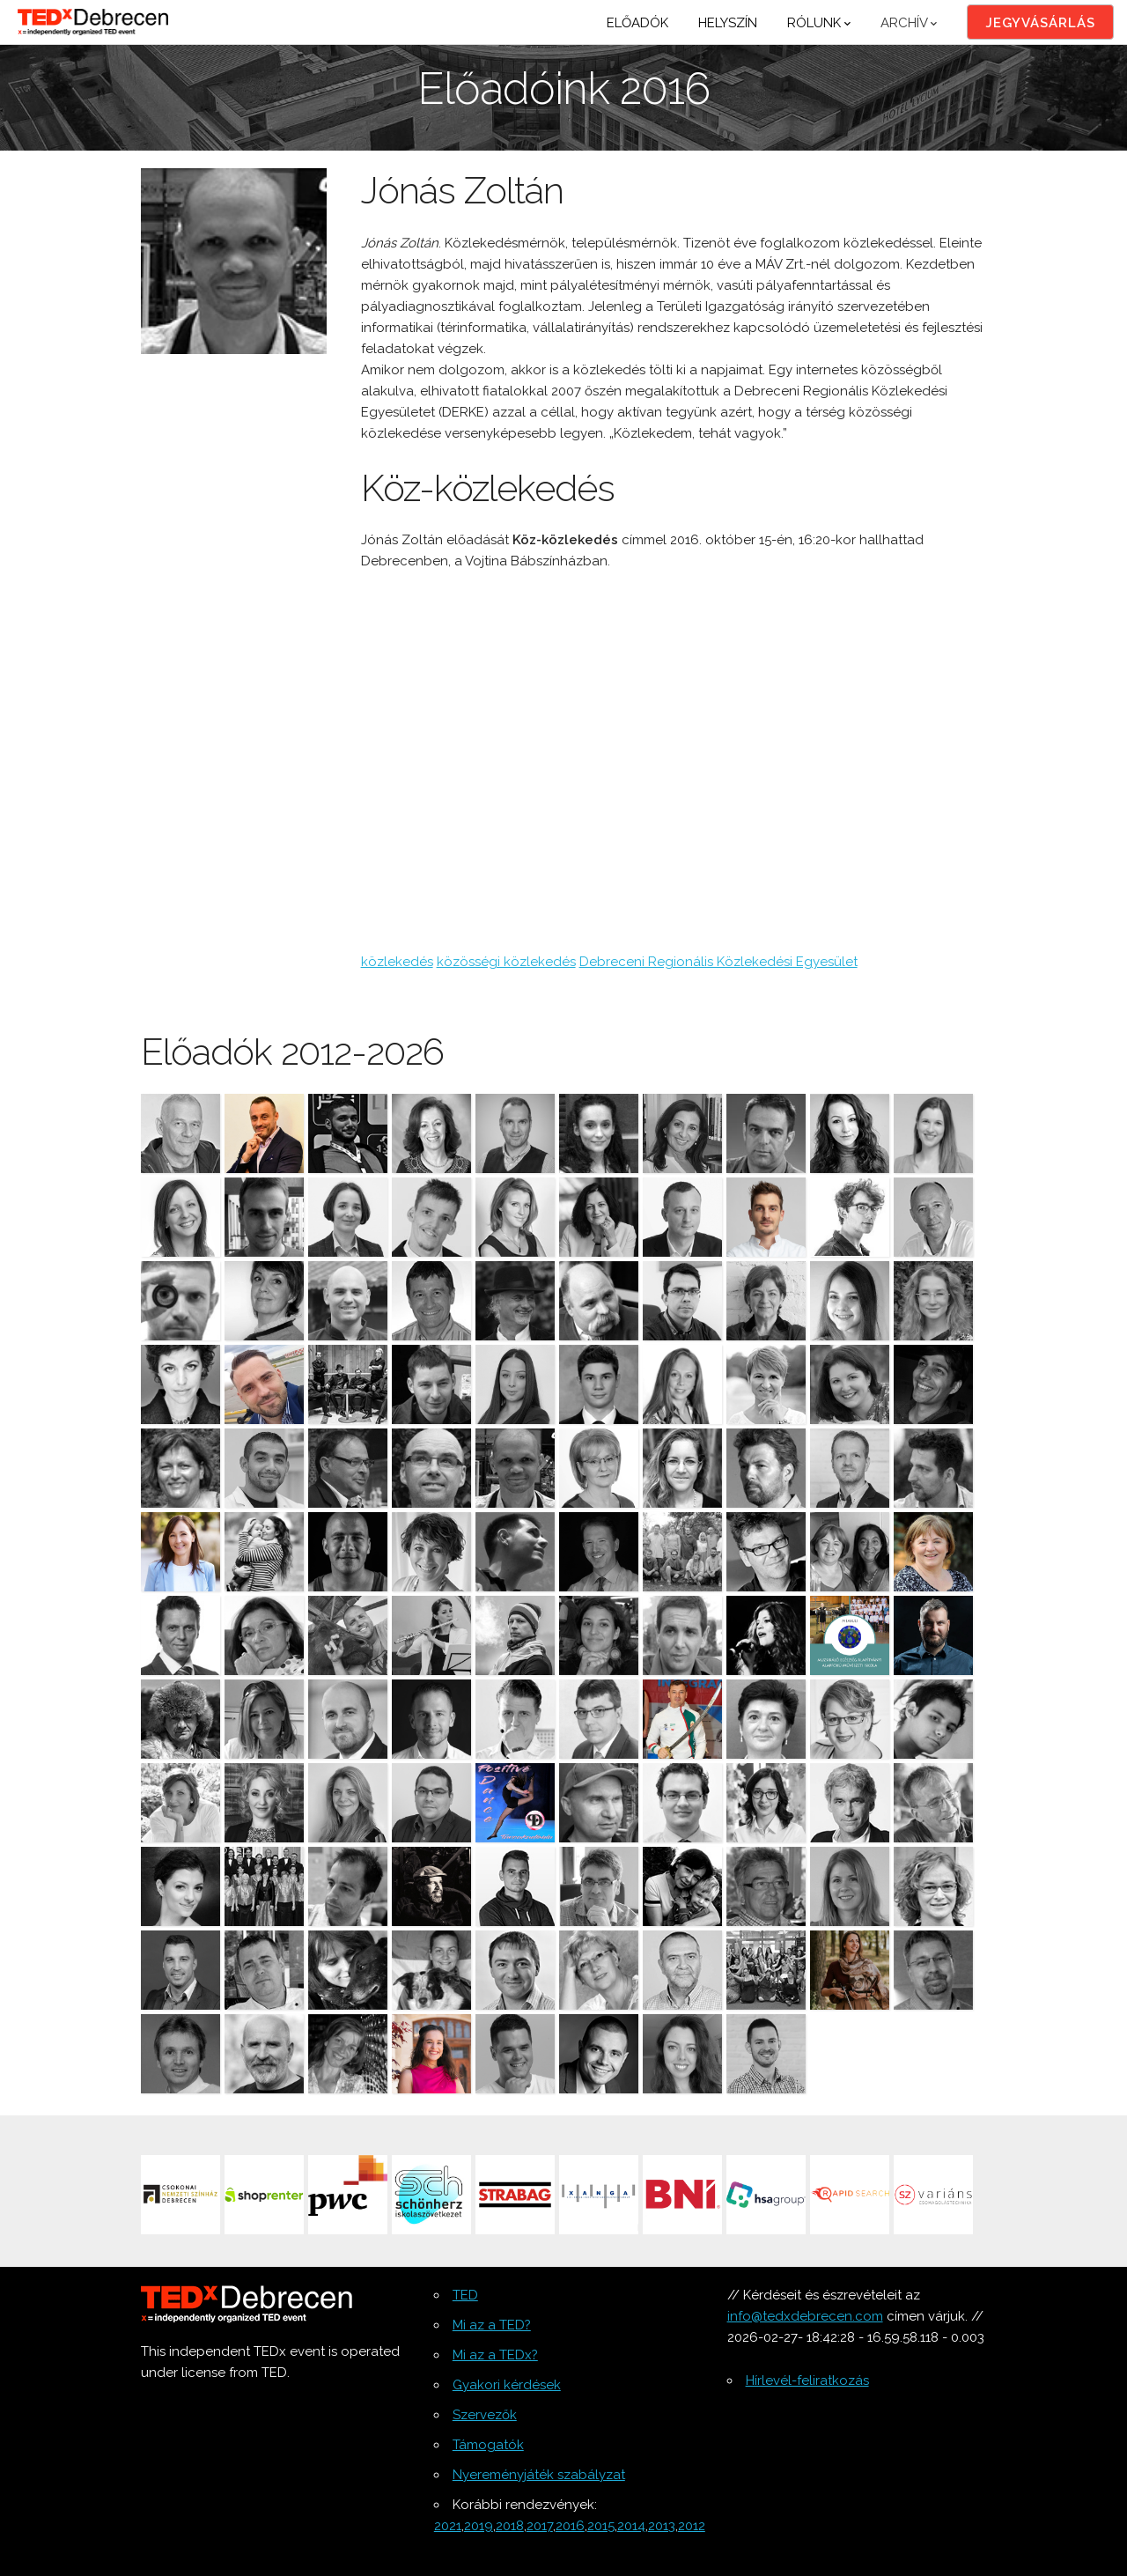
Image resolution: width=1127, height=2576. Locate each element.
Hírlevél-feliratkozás (807, 2380)
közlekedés (397, 962)
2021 (447, 2526)
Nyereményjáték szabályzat (539, 2475)
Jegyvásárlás (1040, 23)
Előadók (637, 23)
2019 (478, 2526)
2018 (510, 2526)
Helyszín (727, 23)
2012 (691, 2526)
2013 (661, 2526)
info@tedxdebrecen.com (805, 2316)
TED (465, 2295)
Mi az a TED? (492, 2325)
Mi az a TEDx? (495, 2355)
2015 (601, 2526)
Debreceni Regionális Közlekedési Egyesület (718, 962)
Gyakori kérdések (507, 2385)
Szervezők (485, 2415)
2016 (570, 2526)
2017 (540, 2526)
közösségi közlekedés (506, 962)
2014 (631, 2526)
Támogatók (488, 2445)
